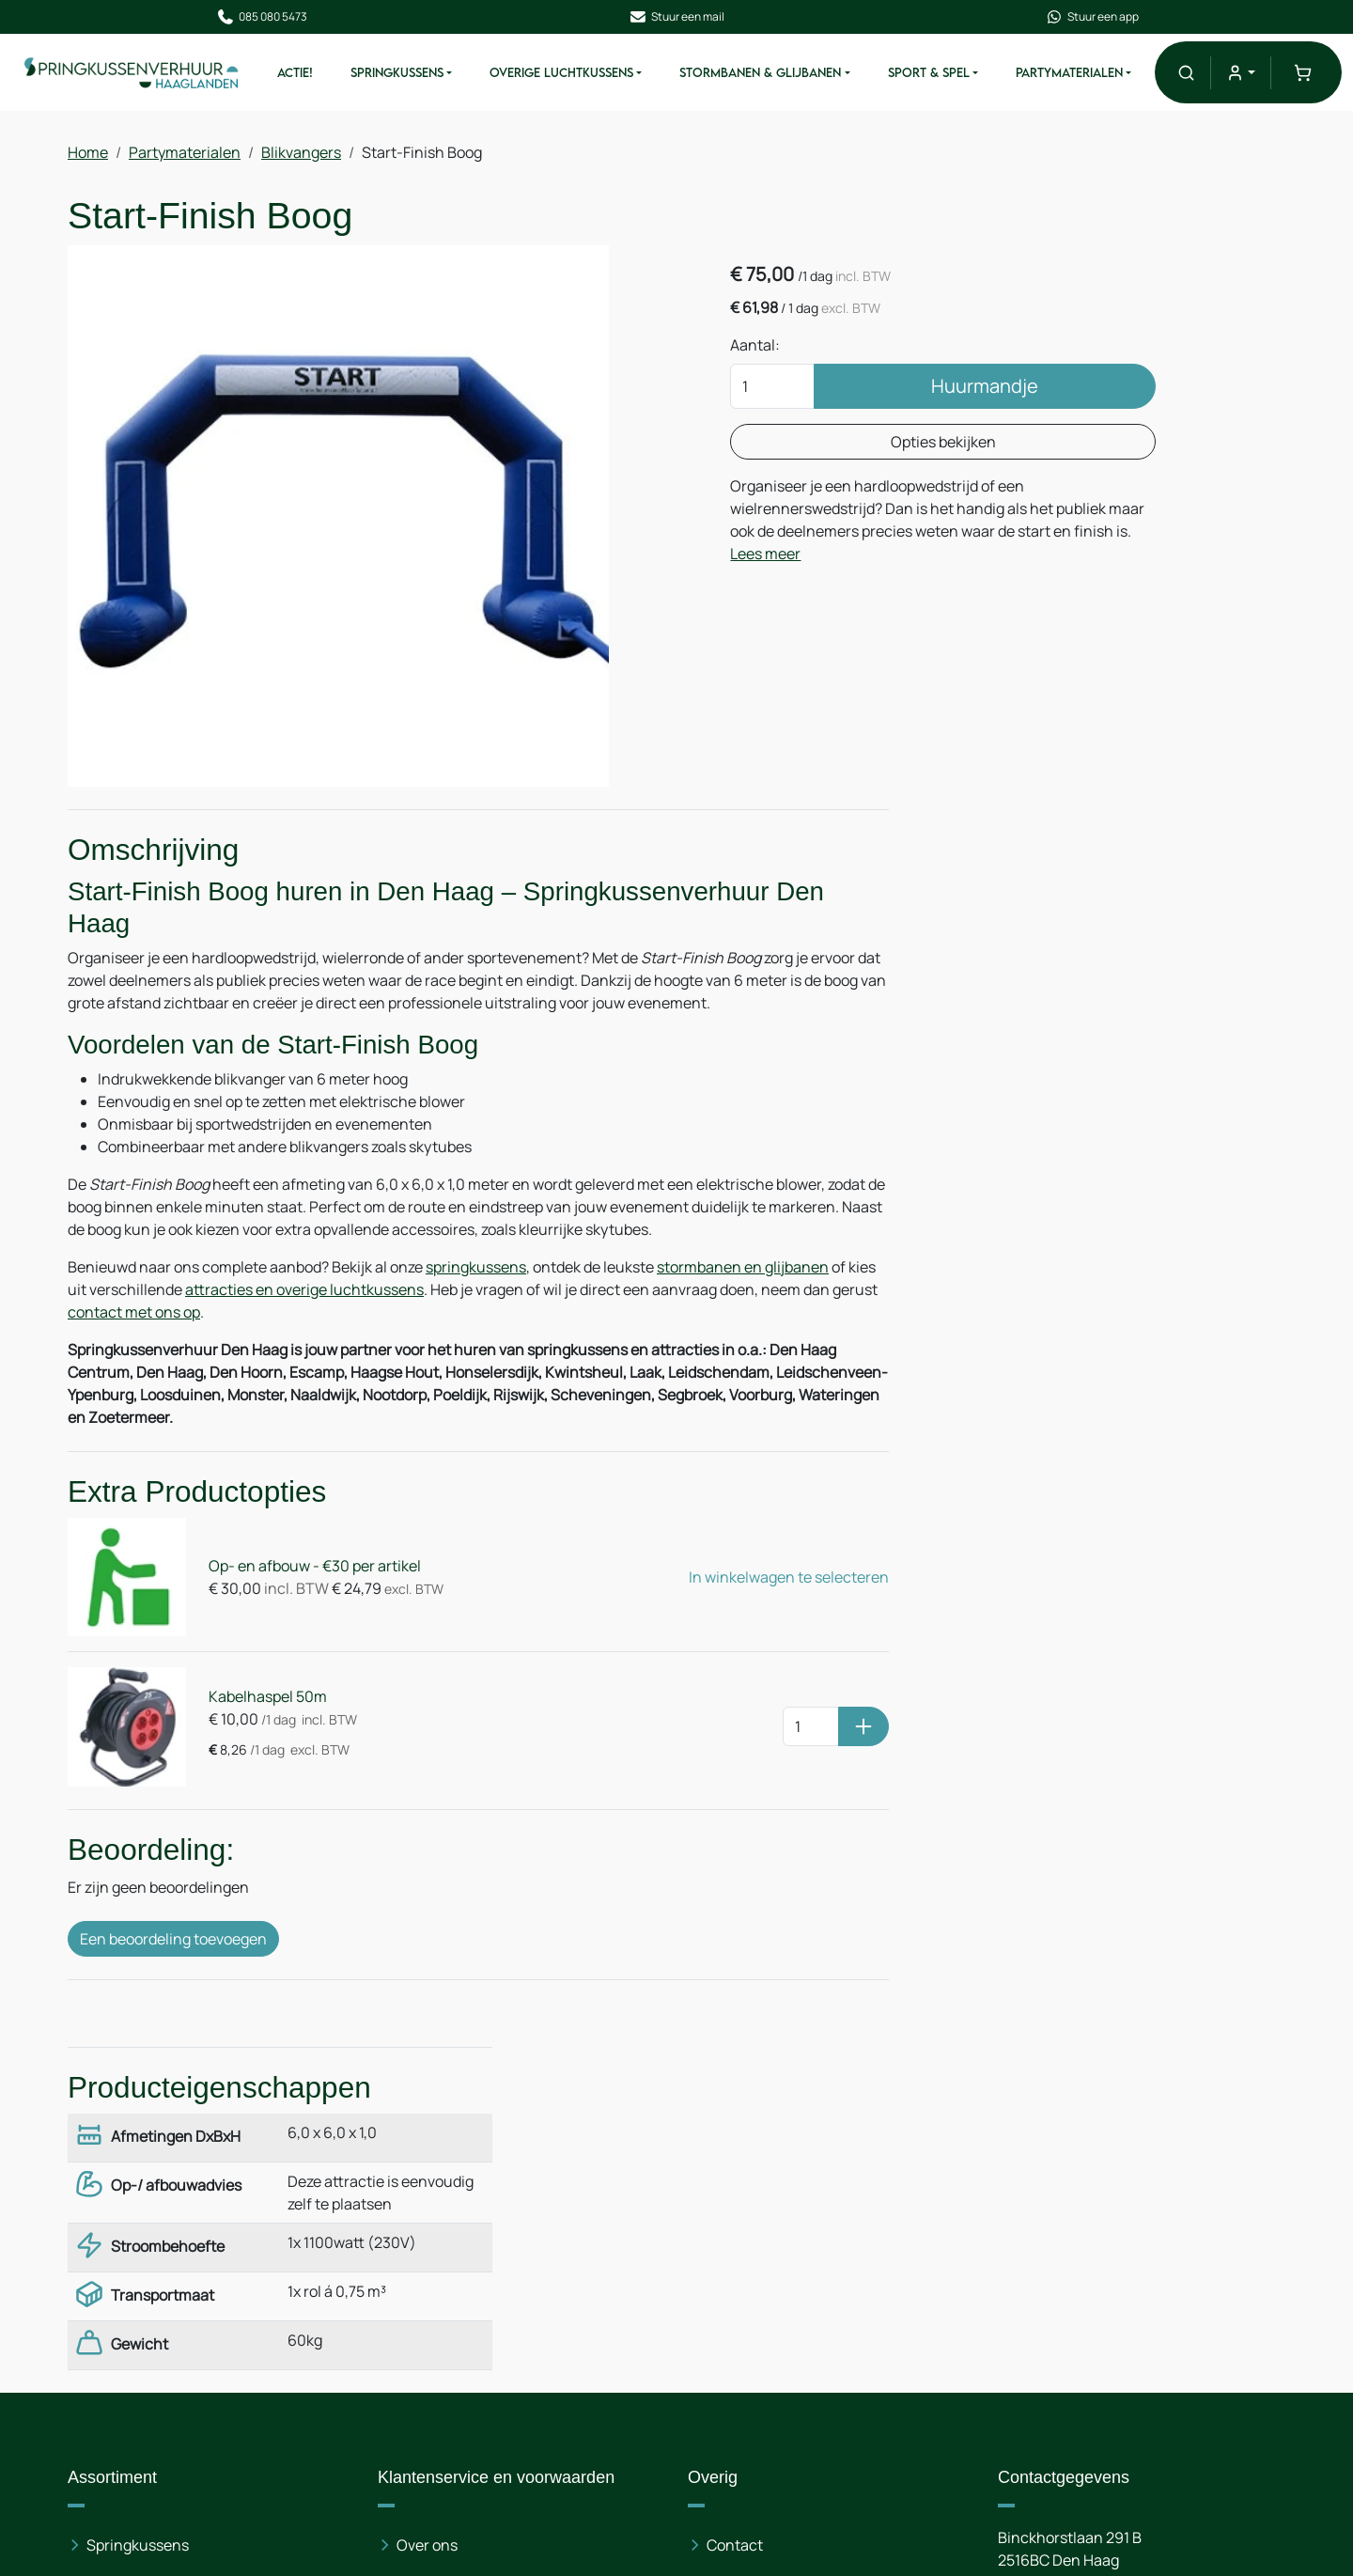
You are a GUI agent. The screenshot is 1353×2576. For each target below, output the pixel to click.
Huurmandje (972, 387)
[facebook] (1016, 2422)
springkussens (476, 1269)
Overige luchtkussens (161, 2249)
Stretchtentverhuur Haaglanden (818, 2324)
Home (88, 153)
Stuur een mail (676, 17)
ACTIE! (296, 73)
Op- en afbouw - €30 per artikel (312, 1567)
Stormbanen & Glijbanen (761, 73)
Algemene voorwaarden (478, 2324)
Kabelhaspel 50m (265, 1695)
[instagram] (1137, 2422)
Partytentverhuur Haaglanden (811, 2249)
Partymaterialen (1069, 73)
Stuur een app (1090, 17)
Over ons (427, 2173)
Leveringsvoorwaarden (475, 2361)
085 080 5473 (263, 17)
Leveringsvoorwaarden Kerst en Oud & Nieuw (527, 2410)
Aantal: (760, 346)
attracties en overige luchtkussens (334, 1292)
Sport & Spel (929, 73)
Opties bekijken (930, 443)
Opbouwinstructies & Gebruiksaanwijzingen (473, 2470)
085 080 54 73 (1113, 2249)
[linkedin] (1077, 2422)
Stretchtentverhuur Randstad (809, 2286)
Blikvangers (301, 153)
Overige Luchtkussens (562, 73)
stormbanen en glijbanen (743, 1269)
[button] (1185, 73)
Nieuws (422, 2211)
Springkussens (397, 73)
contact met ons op (182, 1314)
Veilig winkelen (447, 2286)
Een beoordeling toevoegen (173, 1935)
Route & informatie (771, 2211)
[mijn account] (1240, 73)
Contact (735, 2173)
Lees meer (830, 555)
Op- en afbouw (447, 2249)
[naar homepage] (133, 72)
